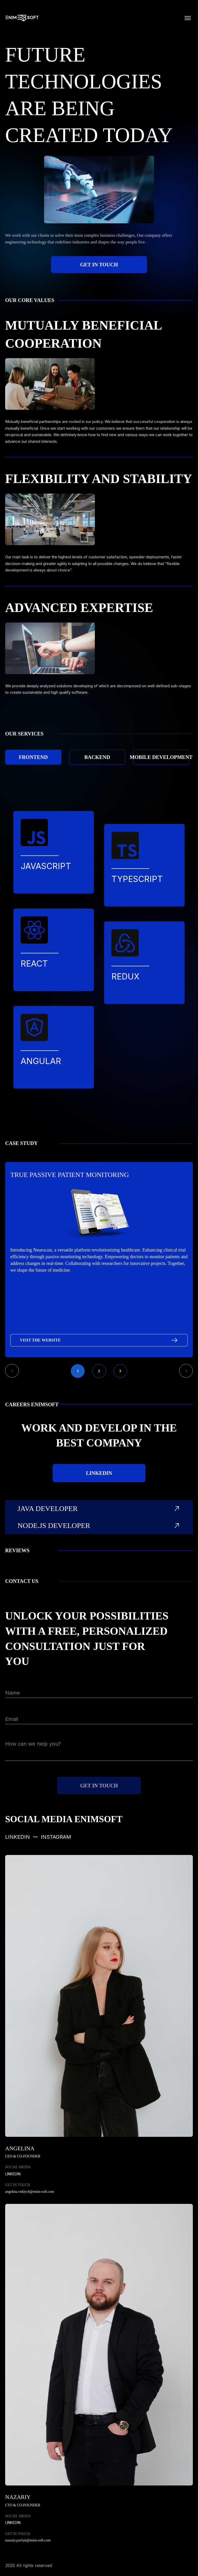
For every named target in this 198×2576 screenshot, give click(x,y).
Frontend (33, 757)
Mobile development (161, 757)
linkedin (99, 1473)
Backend (97, 757)
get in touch (99, 264)
